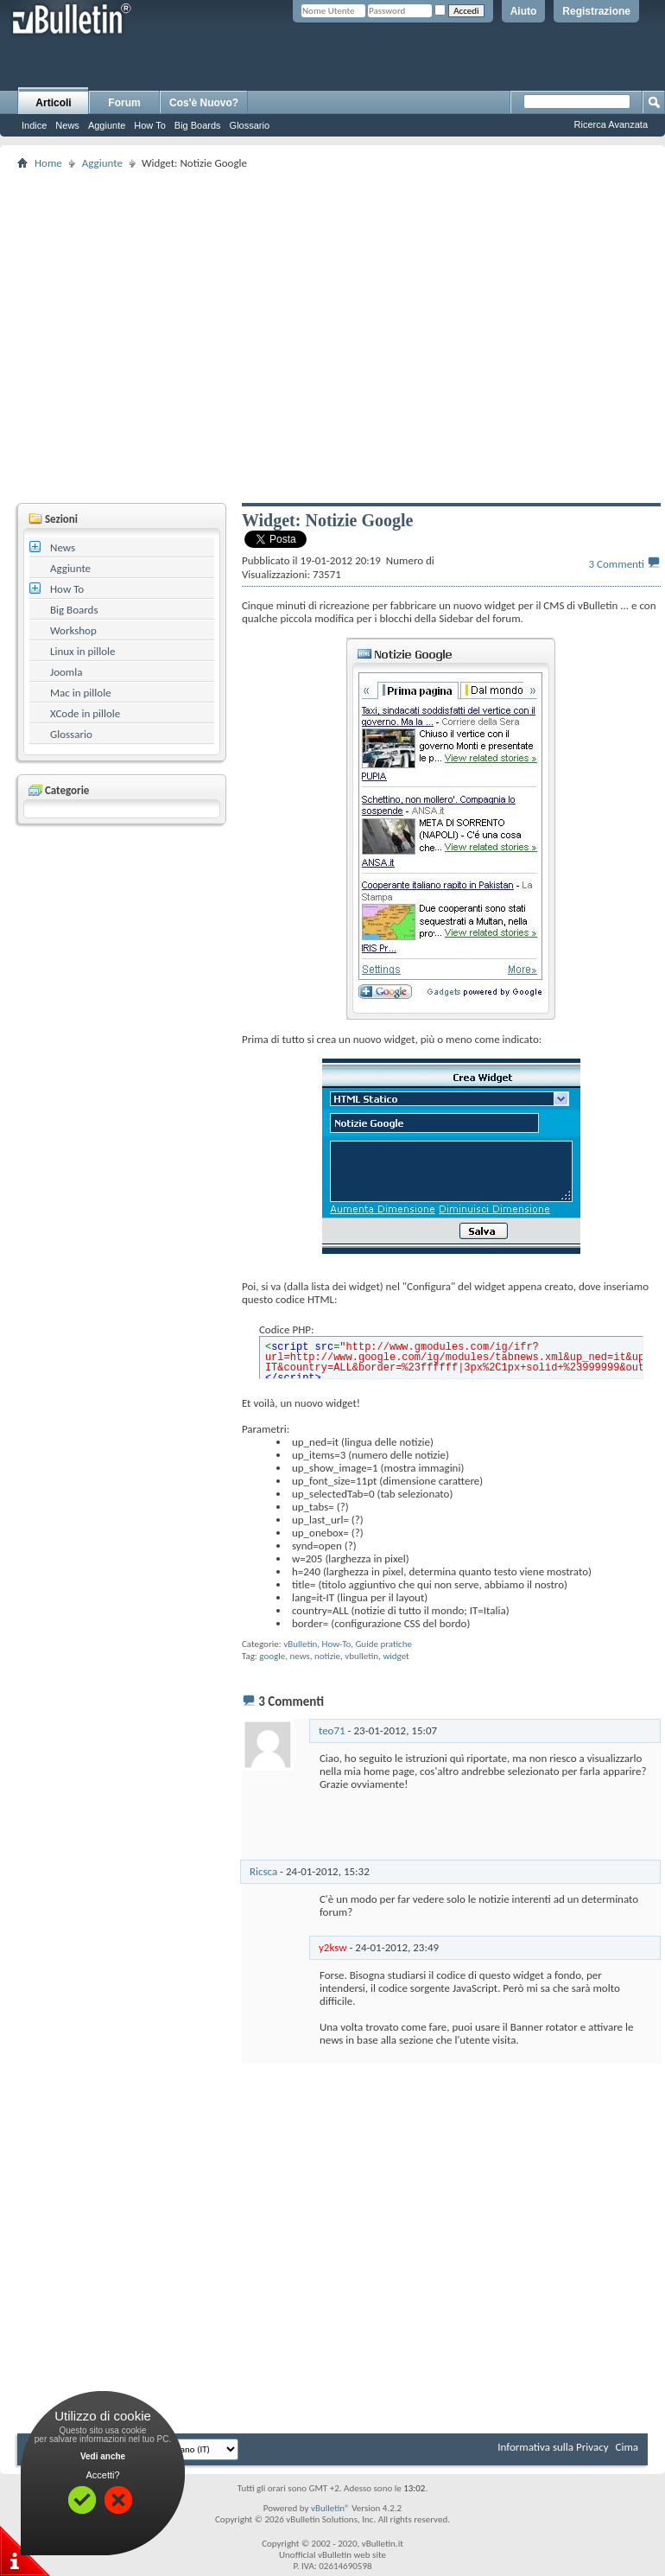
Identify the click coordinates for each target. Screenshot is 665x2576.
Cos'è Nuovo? (203, 103)
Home (48, 162)
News (67, 125)
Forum (124, 103)
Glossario (249, 125)
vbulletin (361, 1656)
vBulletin (300, 1644)
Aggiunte (106, 125)
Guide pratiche (383, 1644)
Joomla (66, 671)
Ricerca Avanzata (611, 124)
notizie (327, 1656)
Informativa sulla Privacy (552, 2446)
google (272, 1656)
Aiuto (523, 11)
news (299, 1656)
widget (395, 1656)
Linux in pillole (83, 651)
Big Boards (197, 125)
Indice (34, 125)
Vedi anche (102, 2456)
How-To (337, 1644)
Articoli (53, 103)
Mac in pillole (80, 692)
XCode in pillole (85, 713)
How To (149, 125)
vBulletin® (330, 2508)
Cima (626, 2446)
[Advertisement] (214, 336)
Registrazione (596, 11)
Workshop (73, 630)
